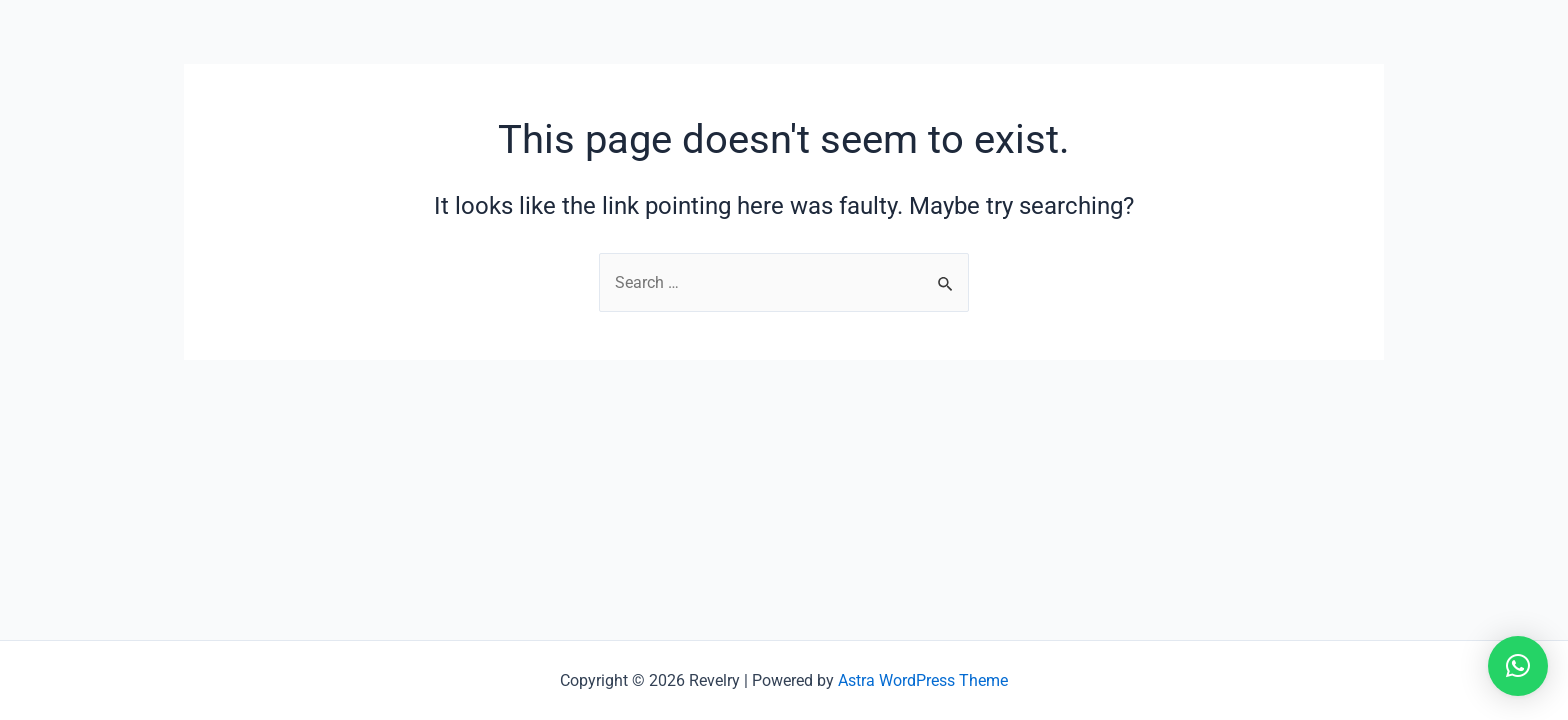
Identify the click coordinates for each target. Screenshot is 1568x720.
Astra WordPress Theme (923, 680)
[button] (1518, 666)
